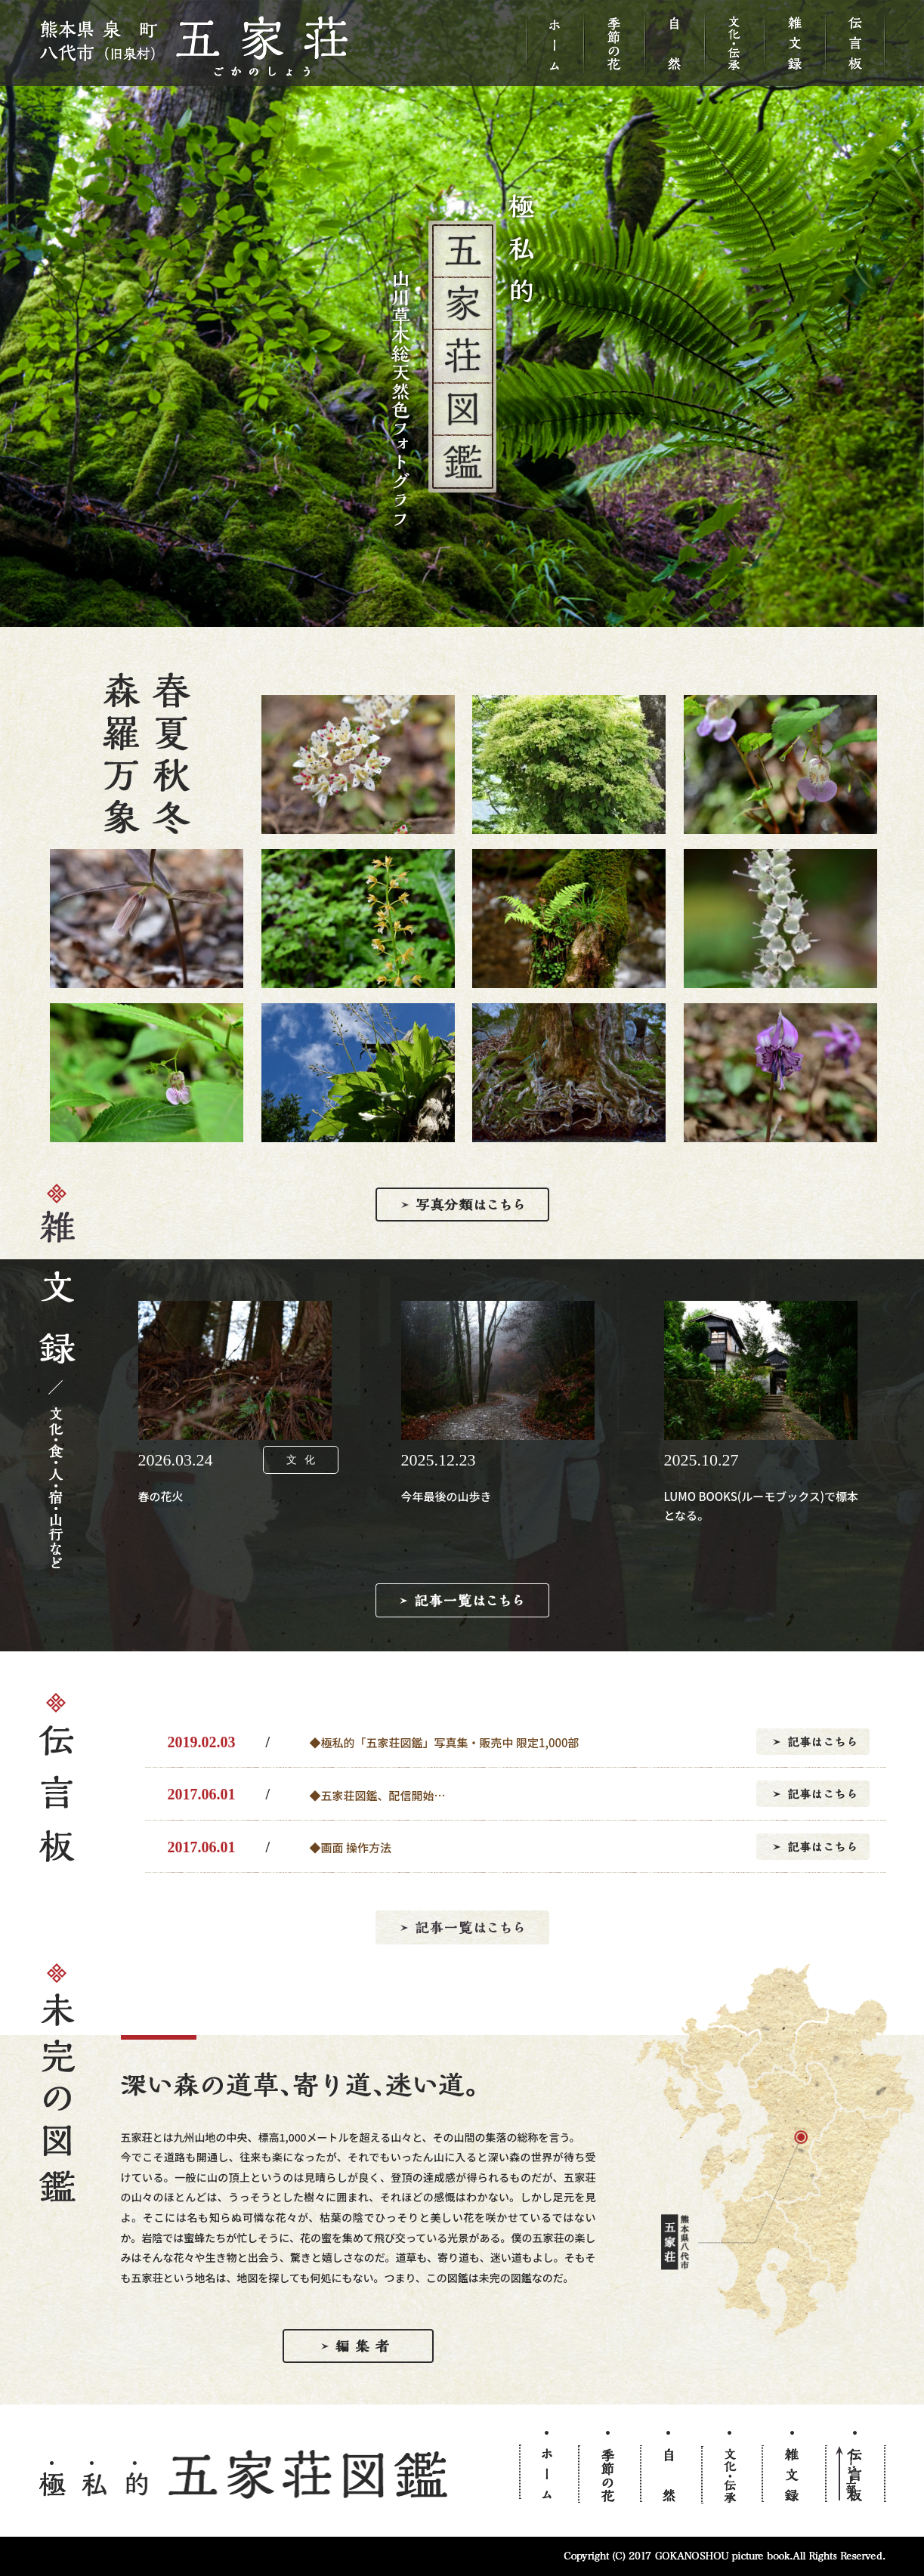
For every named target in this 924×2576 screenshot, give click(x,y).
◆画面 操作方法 (350, 1847)
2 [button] (451, 619)
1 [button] (428, 619)
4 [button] (496, 619)
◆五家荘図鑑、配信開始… (378, 1795)
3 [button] (473, 619)
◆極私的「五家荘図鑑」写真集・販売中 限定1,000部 (444, 1742)
